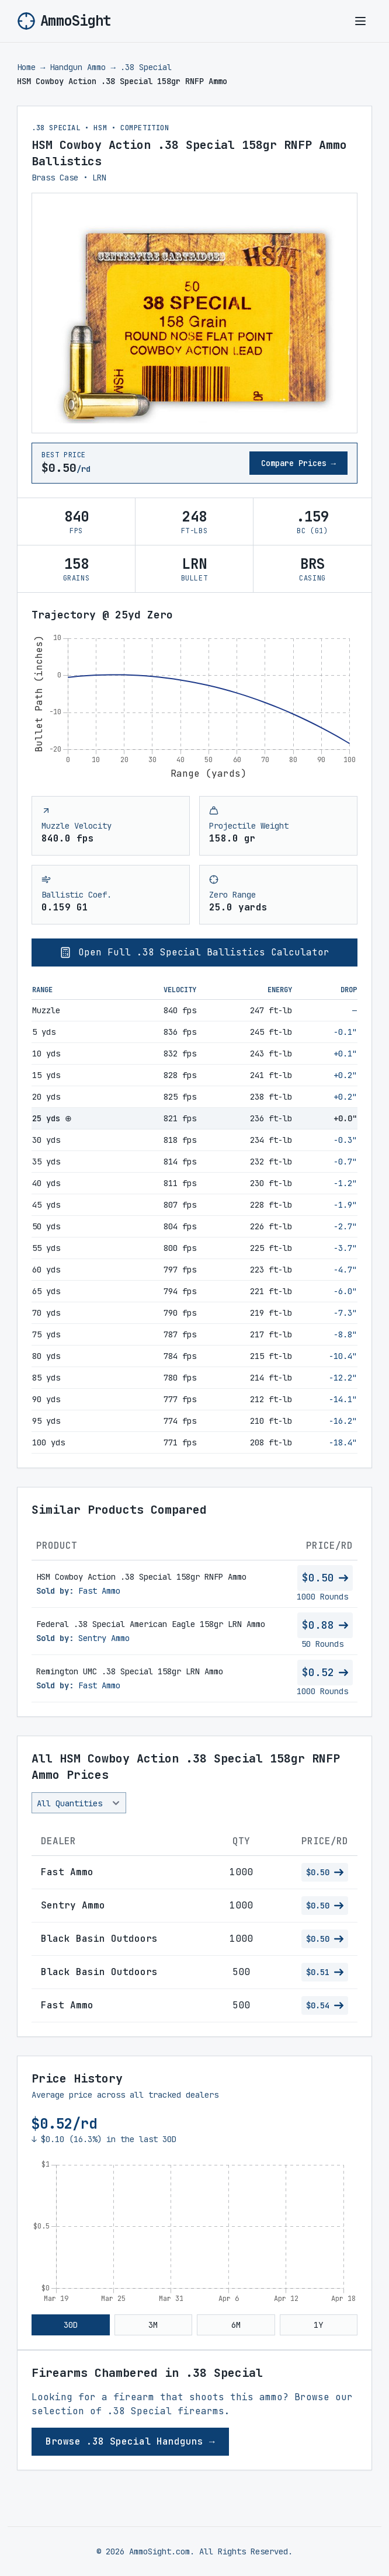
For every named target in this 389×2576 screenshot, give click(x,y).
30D (71, 2325)
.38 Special (146, 67)
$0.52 (325, 1672)
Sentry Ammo (104, 1638)
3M (153, 2325)
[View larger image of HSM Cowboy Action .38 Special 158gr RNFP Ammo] (194, 313)
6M (236, 2325)
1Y (318, 2325)
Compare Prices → (298, 463)
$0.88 (325, 1625)
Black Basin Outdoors (99, 1938)
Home (26, 67)
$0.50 (325, 1577)
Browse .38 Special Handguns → (130, 2441)
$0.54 (324, 2005)
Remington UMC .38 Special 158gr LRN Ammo (129, 1671)
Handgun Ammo (78, 67)
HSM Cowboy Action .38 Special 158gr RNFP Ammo (141, 1577)
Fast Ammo (99, 1591)
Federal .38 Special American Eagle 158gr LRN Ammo (150, 1624)
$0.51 (324, 1972)
